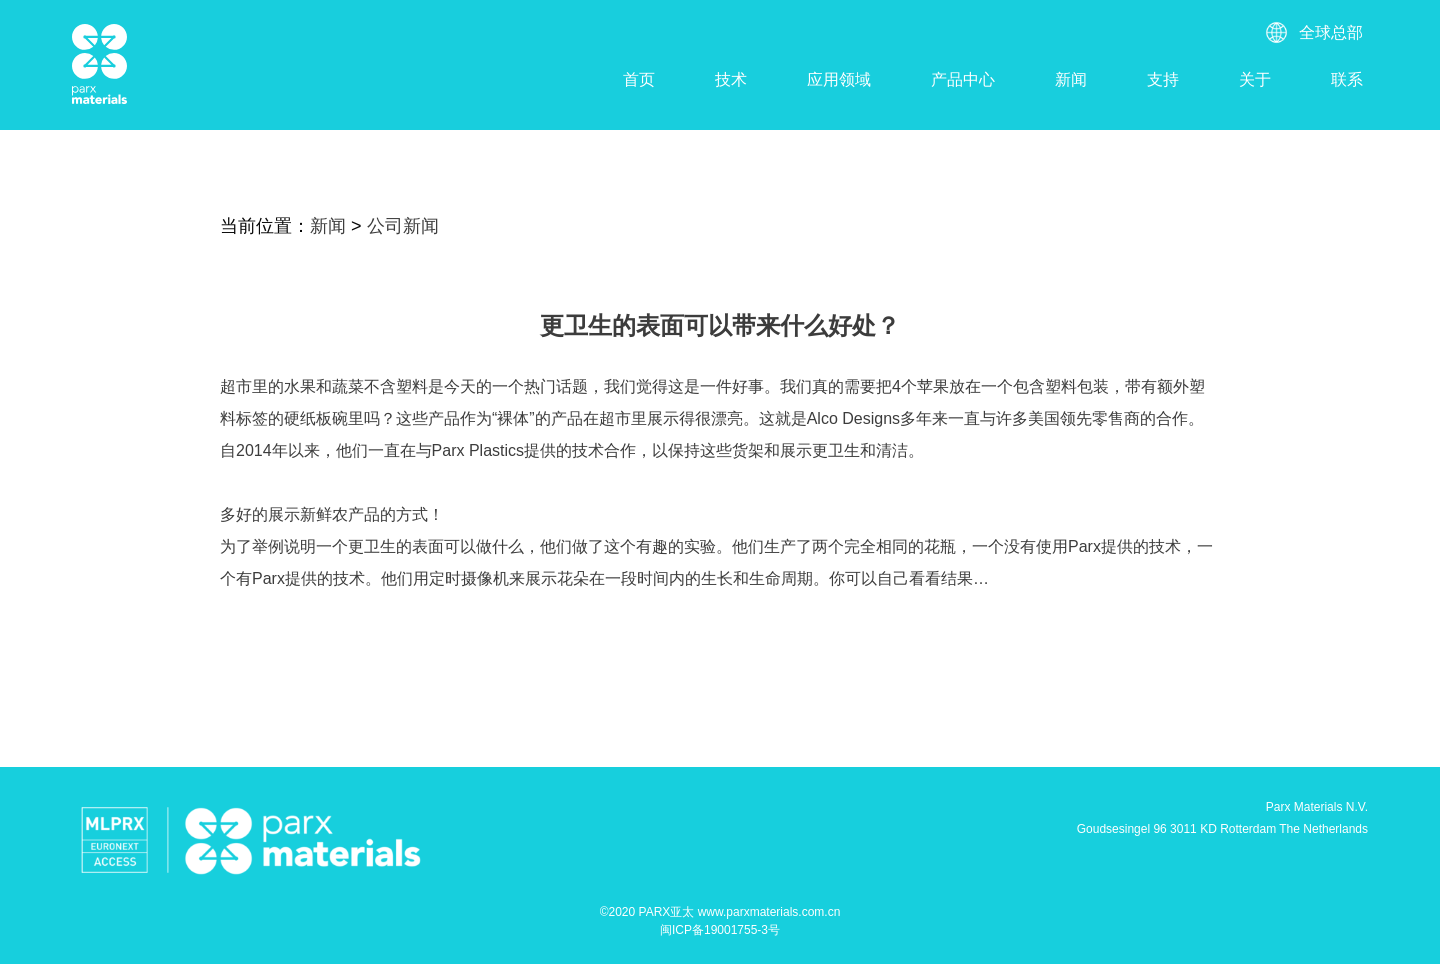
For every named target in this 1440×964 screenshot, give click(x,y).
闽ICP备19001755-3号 (720, 930)
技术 (731, 79)
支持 (1163, 79)
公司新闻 (403, 226)
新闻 (1071, 79)
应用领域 (839, 79)
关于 (1255, 79)
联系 (1347, 79)
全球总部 (1331, 32)
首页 (639, 79)
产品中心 (963, 79)
